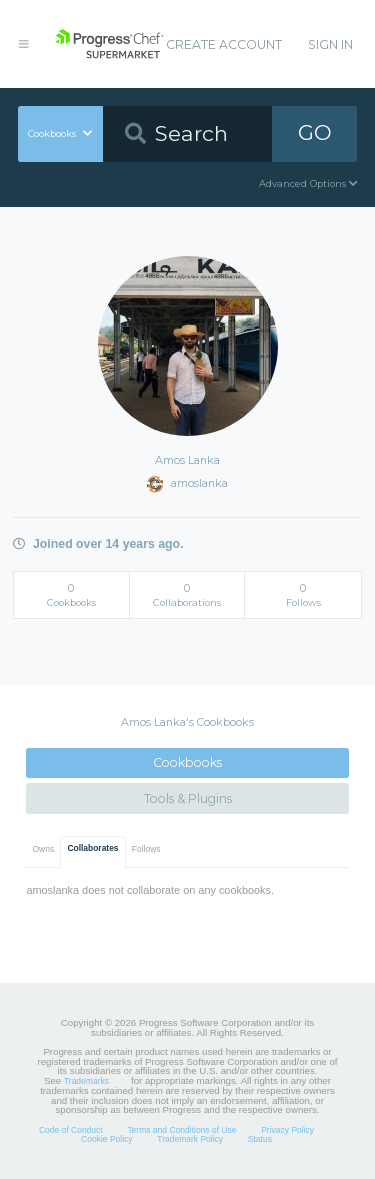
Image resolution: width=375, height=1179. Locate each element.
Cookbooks (187, 762)
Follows (146, 849)
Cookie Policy (107, 1139)
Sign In (330, 44)
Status (260, 1139)
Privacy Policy (287, 1130)
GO (315, 132)
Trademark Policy (190, 1139)
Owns (44, 849)
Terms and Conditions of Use (181, 1130)
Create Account (224, 44)
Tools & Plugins (188, 798)
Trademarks (86, 1081)
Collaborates (92, 848)
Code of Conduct (71, 1130)
